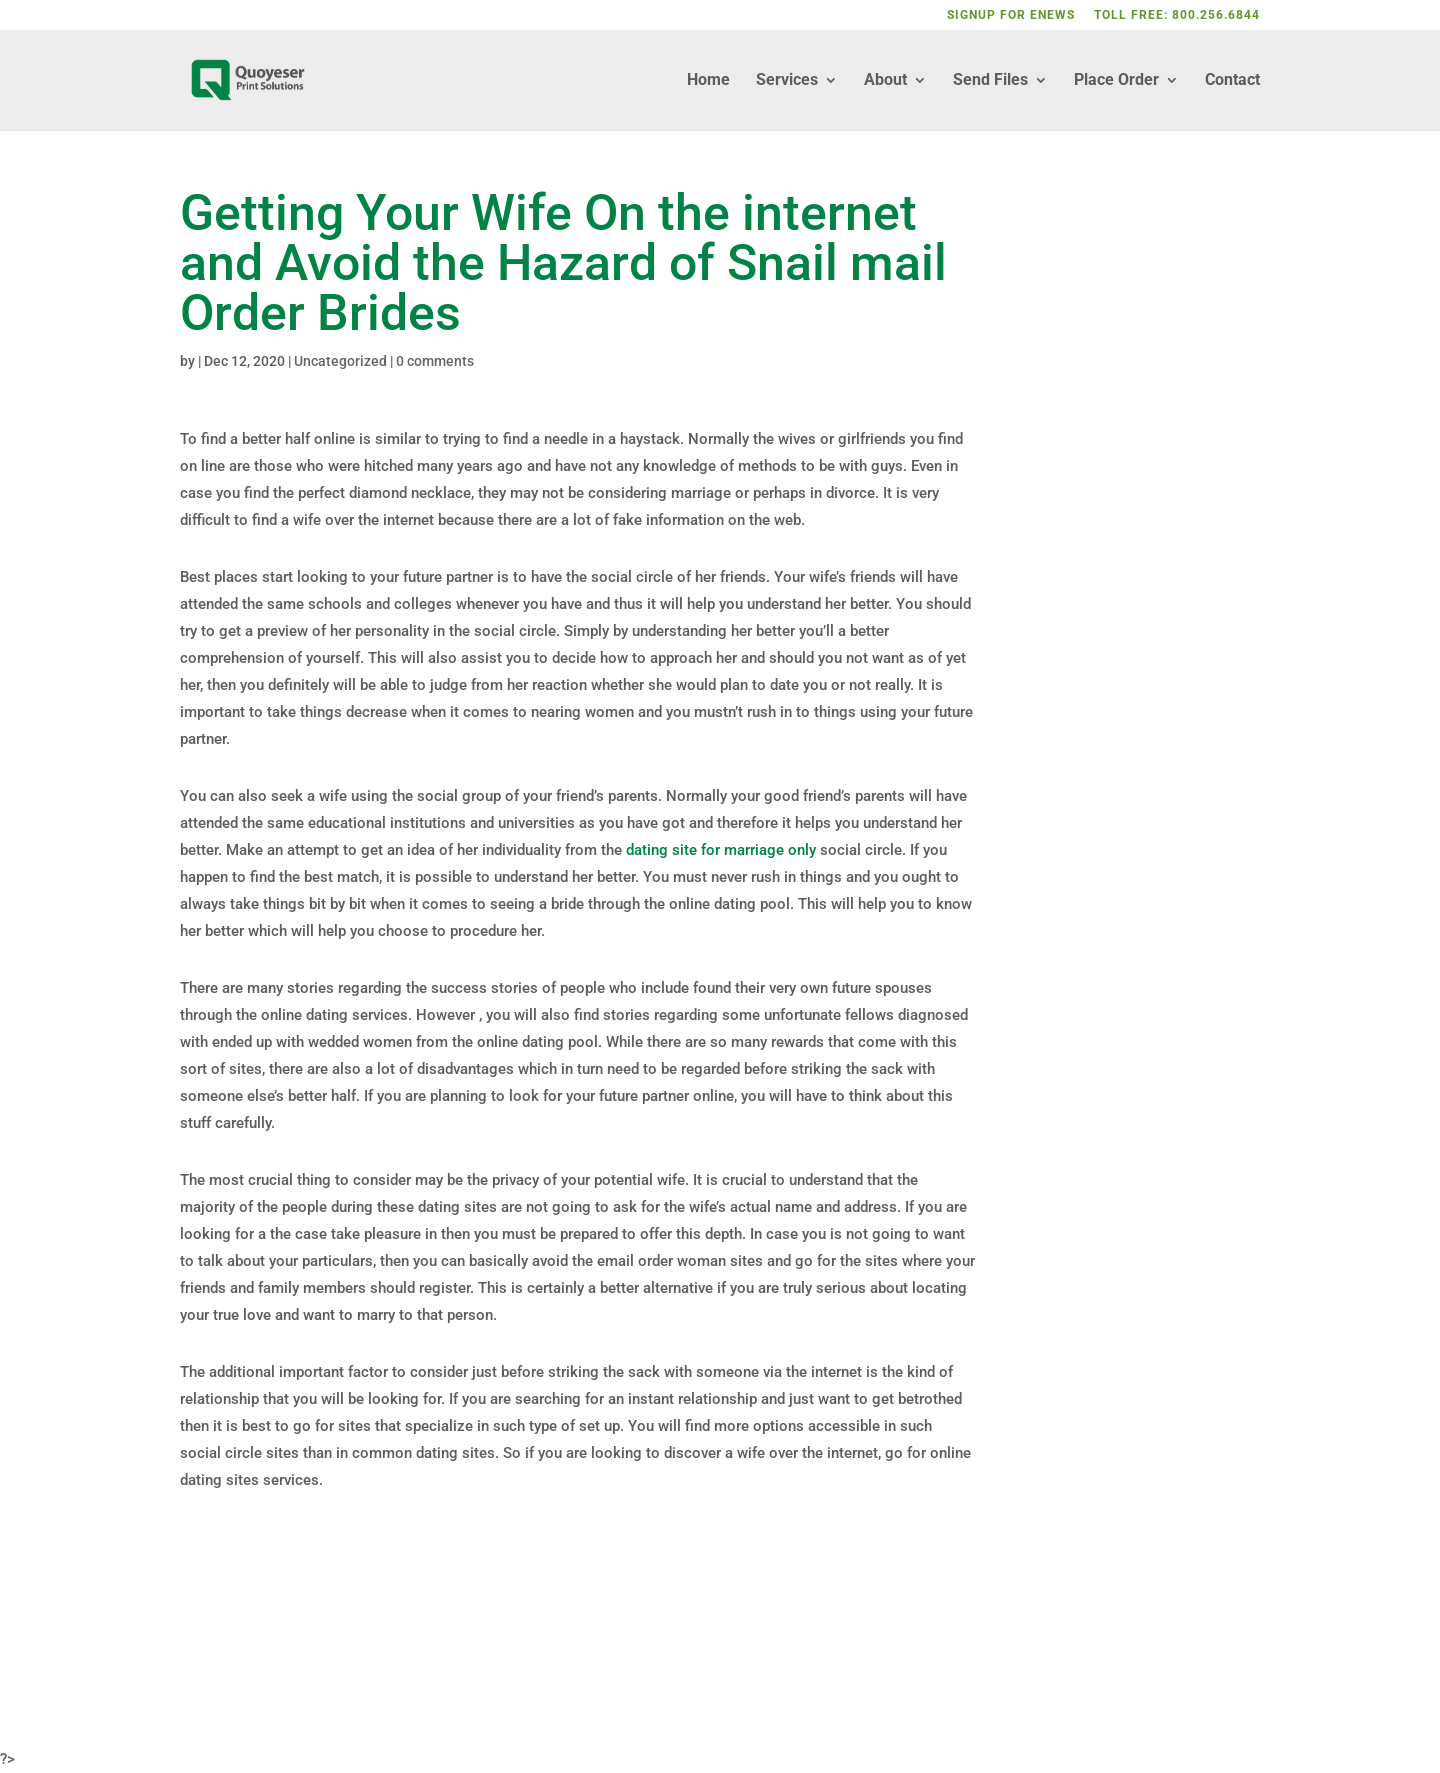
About (885, 81)
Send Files (990, 81)
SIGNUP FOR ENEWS (1011, 15)
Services (787, 81)
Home (708, 81)
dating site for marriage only (721, 850)
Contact (1232, 81)
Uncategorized (340, 361)
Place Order (1116, 81)
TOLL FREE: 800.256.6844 (1177, 15)
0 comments (435, 361)
